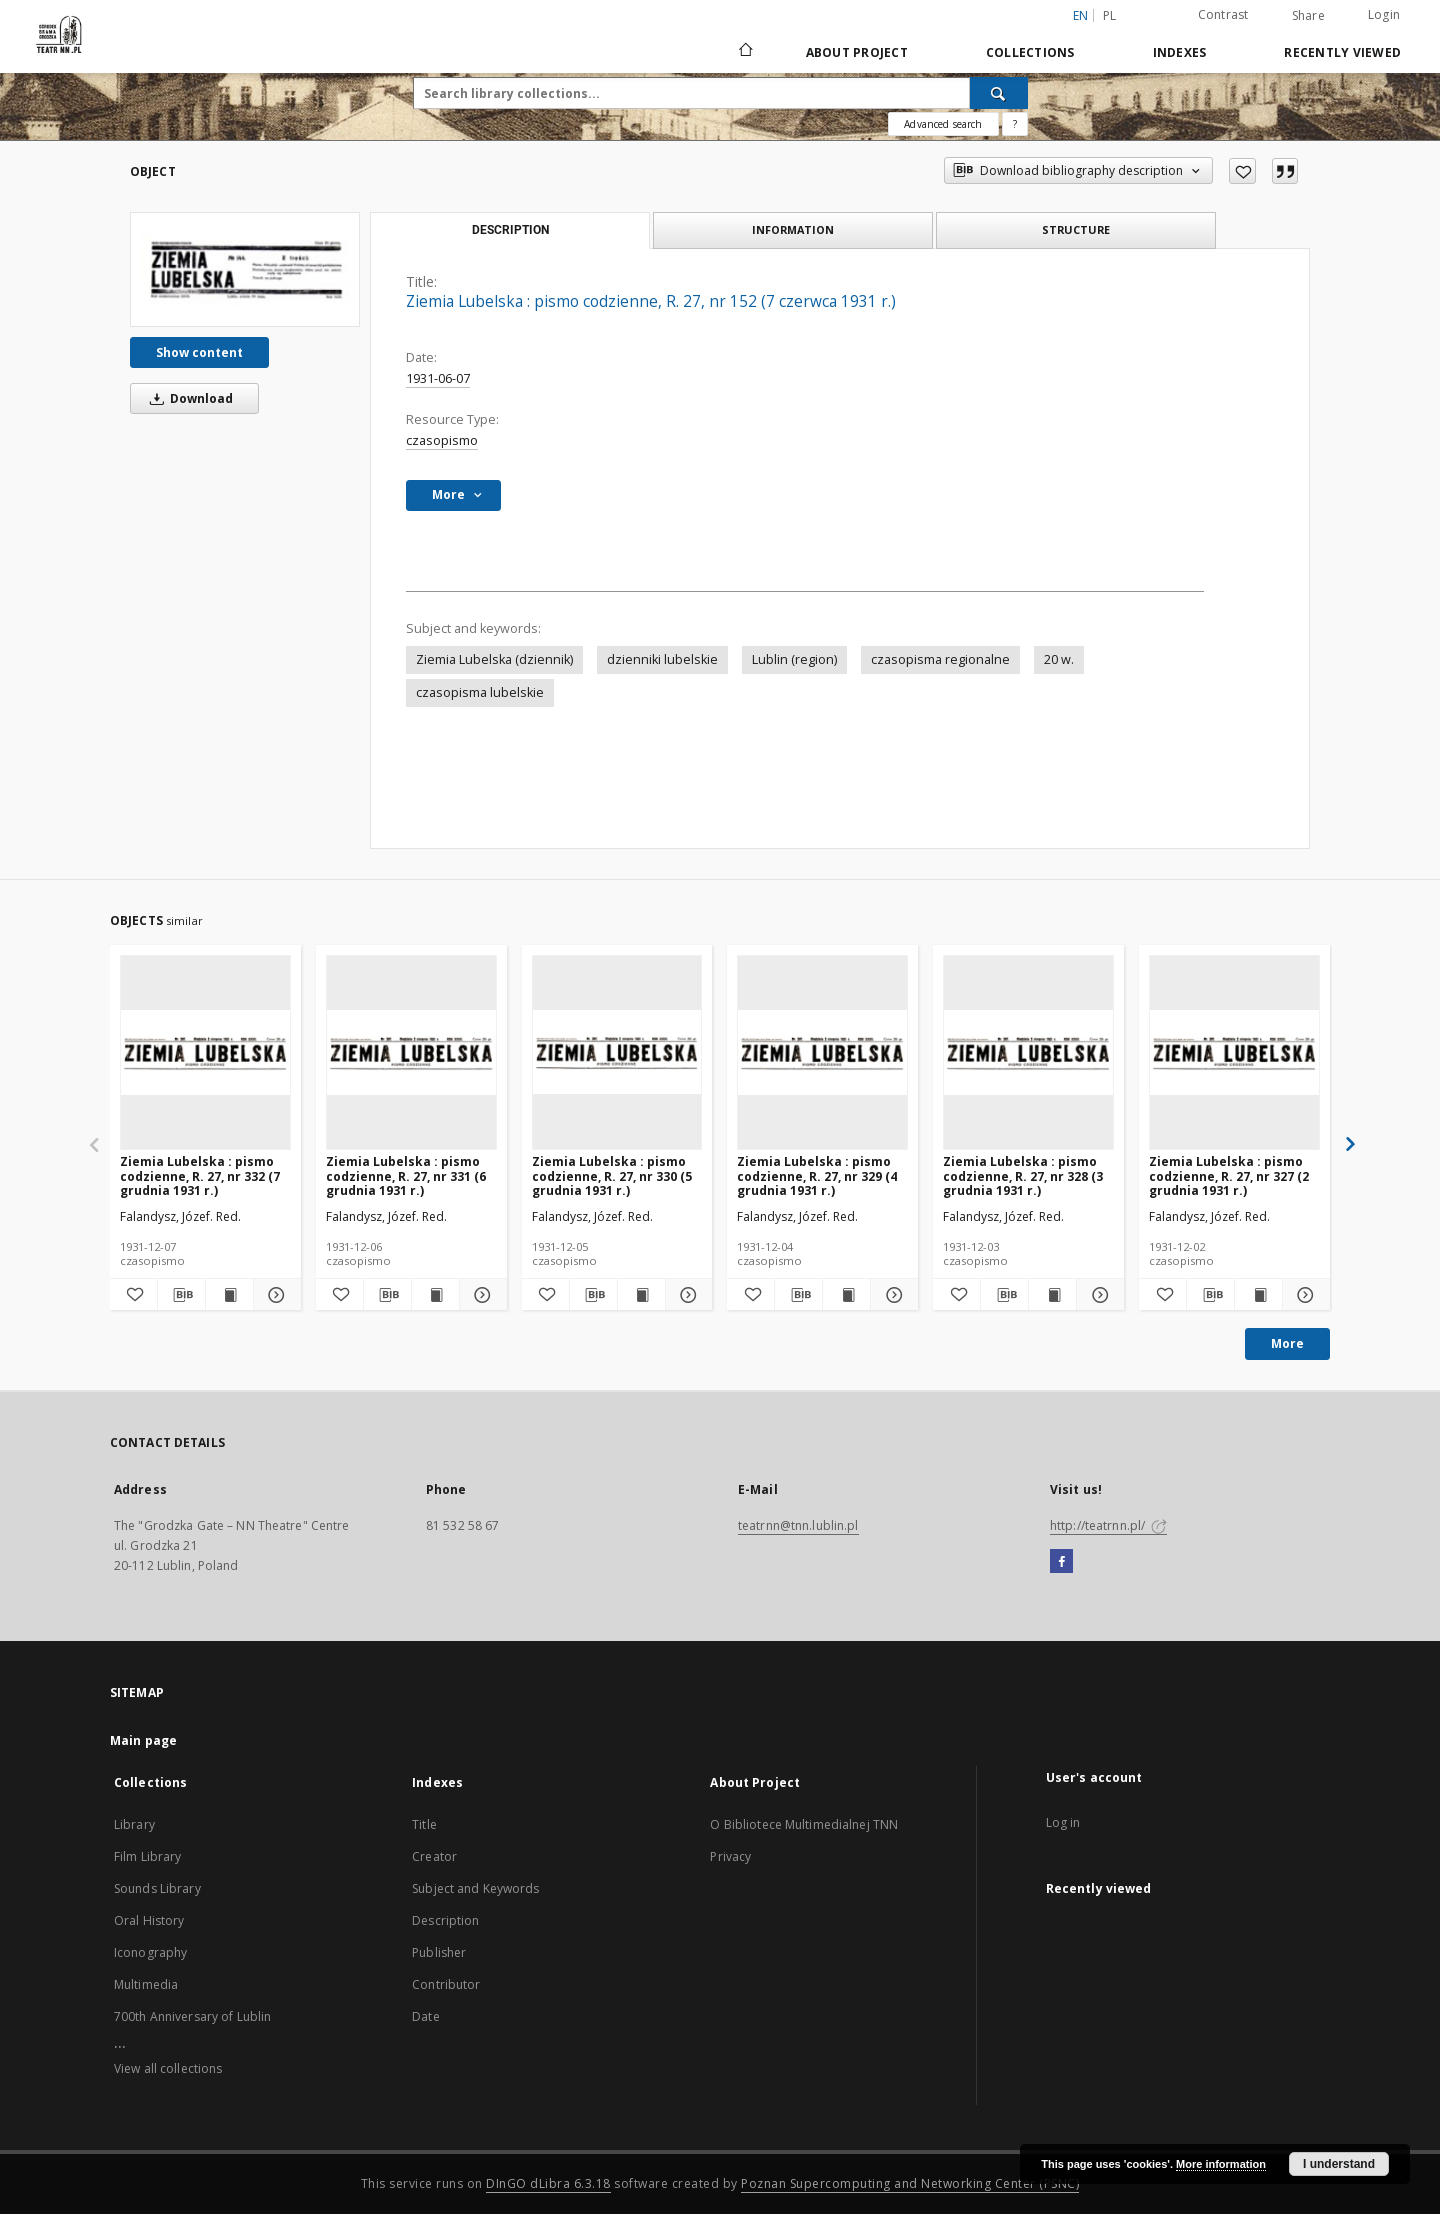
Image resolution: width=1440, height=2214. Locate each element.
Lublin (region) (794, 659)
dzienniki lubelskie (662, 659)
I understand (1339, 2164)
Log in (1063, 1822)
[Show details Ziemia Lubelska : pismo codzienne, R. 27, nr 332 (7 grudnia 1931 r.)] (274, 1295)
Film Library (147, 1856)
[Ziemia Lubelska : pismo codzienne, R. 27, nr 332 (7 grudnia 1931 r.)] (205, 1052)
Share (1308, 16)
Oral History (149, 1920)
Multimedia (146, 1984)
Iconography (150, 1952)
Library (134, 1824)
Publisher (439, 1952)
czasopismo (442, 440)
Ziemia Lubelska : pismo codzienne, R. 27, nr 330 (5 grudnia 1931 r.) (612, 1175)
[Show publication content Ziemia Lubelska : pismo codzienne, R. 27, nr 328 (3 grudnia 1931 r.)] (1052, 1295)
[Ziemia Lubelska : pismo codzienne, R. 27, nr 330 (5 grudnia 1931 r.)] (617, 1052)
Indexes (1180, 52)
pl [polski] (1110, 15)
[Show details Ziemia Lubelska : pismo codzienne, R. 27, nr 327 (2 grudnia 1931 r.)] (1303, 1295)
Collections (1030, 52)
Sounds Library (157, 1888)
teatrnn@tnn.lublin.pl (798, 1525)
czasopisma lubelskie (480, 692)
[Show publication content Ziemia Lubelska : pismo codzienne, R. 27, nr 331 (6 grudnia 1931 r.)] (435, 1295)
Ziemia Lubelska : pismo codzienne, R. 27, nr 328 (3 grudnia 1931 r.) (1023, 1175)
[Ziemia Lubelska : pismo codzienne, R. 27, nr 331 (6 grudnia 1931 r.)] (411, 1052)
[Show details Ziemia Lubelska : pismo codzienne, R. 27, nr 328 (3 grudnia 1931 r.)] (1097, 1295)
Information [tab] (793, 229)
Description (445, 1920)
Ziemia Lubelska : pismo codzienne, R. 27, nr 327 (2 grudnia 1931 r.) (1229, 1175)
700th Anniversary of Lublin (192, 2016)
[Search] (999, 93)
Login (1384, 14)
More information (1221, 2164)
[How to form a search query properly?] (1015, 124)
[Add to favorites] (1242, 171)
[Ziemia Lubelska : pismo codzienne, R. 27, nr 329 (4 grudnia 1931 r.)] (822, 1052)
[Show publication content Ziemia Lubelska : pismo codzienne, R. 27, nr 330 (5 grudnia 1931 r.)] (641, 1295)
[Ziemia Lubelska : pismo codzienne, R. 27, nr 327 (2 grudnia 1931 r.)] (1234, 1052)
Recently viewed (1342, 52)
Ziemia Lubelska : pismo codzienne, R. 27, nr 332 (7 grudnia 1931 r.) (200, 1175)
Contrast (1223, 14)
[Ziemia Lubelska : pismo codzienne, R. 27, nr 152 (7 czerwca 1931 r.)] (245, 269)
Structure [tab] (1076, 229)
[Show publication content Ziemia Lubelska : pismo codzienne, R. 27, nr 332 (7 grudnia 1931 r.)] (229, 1295)
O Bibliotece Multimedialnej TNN (804, 1824)
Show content (199, 352)
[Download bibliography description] (181, 1295)
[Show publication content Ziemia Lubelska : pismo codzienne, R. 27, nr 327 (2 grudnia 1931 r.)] (1258, 1295)
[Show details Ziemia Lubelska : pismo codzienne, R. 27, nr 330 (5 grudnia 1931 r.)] (686, 1295)
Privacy (730, 1856)
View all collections (168, 2068)
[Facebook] (1061, 1562)
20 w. (1059, 659)
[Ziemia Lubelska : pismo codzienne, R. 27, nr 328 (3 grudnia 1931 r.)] (1028, 1052)
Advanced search (943, 124)
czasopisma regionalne (940, 659)
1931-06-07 (438, 378)
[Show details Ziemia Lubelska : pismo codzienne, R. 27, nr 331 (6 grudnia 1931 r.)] (480, 1295)
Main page (143, 1740)
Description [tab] (510, 230)
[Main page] (744, 52)
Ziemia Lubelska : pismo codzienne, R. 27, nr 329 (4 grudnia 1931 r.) (817, 1175)
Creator (434, 1856)
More (1287, 1343)
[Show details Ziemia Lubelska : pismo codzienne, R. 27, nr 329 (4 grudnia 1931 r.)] (891, 1295)
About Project (857, 52)
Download (188, 398)
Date (425, 2016)
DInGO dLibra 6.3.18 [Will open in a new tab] (548, 2183)
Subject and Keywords (475, 1888)
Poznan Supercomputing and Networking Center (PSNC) (910, 2183)
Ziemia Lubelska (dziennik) (494, 659)
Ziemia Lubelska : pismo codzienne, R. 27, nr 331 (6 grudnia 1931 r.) (406, 1175)
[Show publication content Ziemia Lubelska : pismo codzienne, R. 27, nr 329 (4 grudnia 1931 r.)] (846, 1295)
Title (424, 1824)
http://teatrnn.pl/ (1108, 1525)
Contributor (446, 1984)
